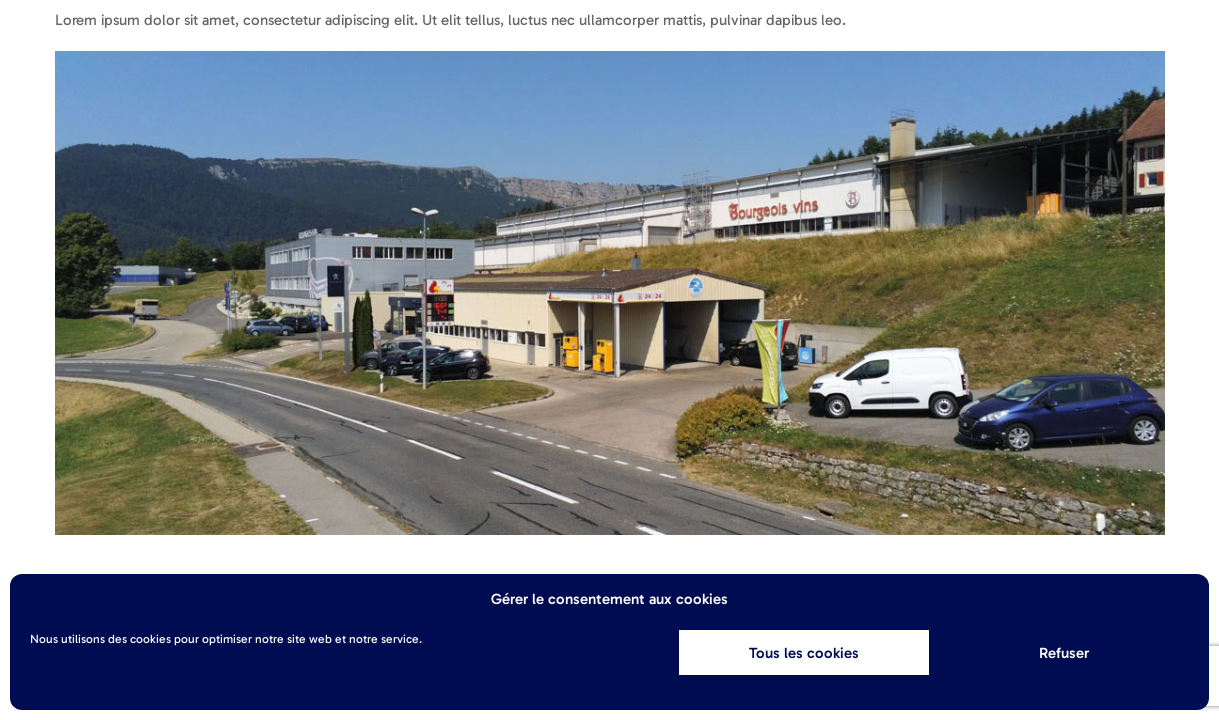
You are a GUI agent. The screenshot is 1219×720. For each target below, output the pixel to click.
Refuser (1064, 653)
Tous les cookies (804, 653)
